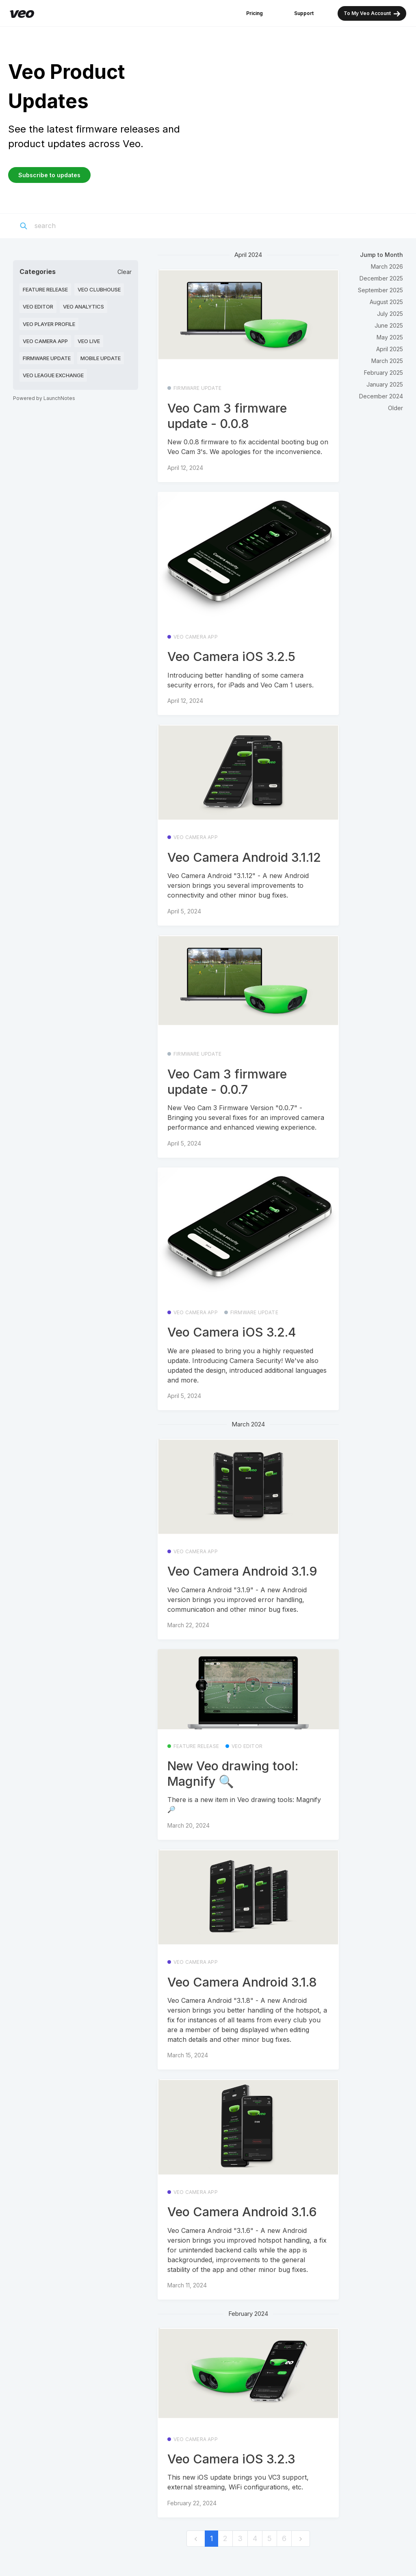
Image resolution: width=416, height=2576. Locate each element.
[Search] (82, 226)
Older (395, 407)
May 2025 (390, 337)
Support (304, 13)
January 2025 (384, 384)
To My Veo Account (372, 13)
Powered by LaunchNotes (44, 398)
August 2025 (386, 301)
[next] (300, 2538)
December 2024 (381, 396)
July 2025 (390, 313)
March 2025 (387, 360)
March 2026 (387, 266)
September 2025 (380, 290)
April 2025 (389, 349)
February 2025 (383, 372)
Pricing (254, 13)
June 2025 (389, 325)
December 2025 (381, 278)
